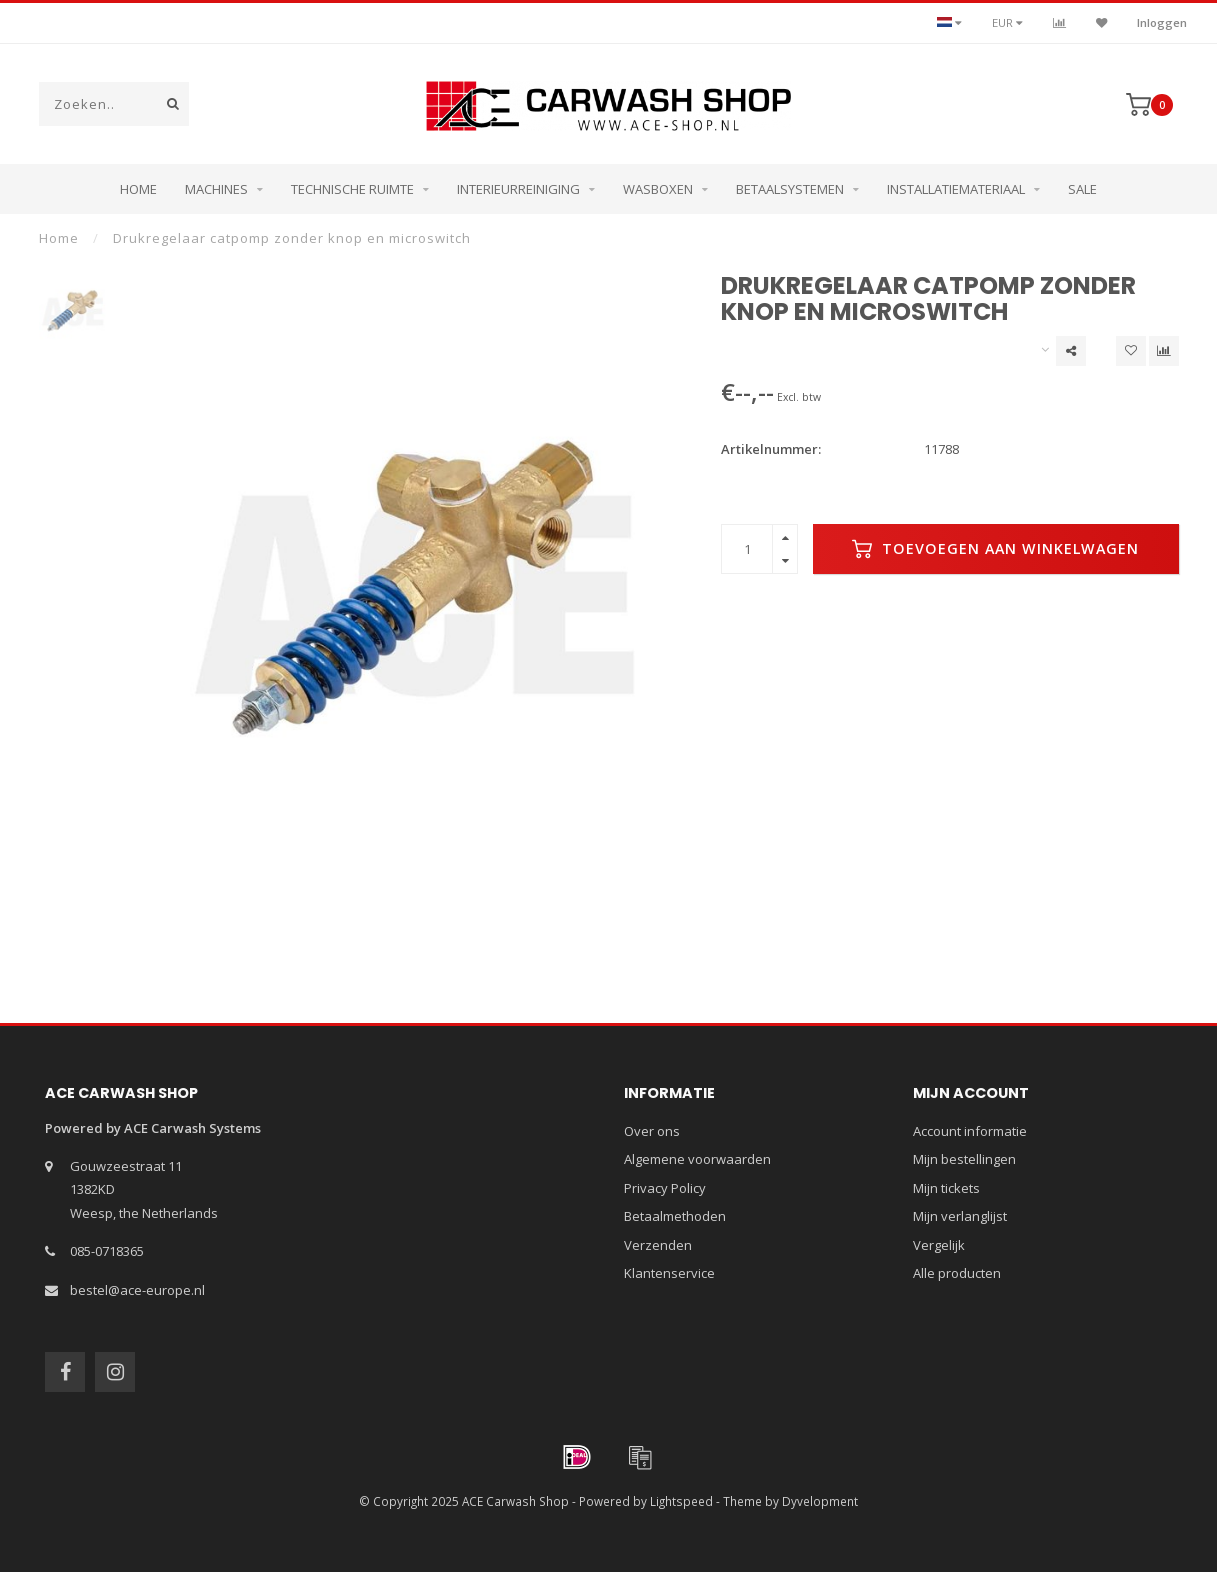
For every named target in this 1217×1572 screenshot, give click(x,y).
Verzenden (658, 1245)
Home (138, 189)
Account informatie (970, 1131)
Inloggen (1162, 22)
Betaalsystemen (790, 189)
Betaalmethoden (675, 1216)
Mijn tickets (946, 1188)
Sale (1082, 189)
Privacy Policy (665, 1188)
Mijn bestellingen (964, 1159)
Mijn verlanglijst (960, 1216)
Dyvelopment (820, 1501)
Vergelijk (939, 1245)
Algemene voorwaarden (697, 1159)
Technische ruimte (352, 189)
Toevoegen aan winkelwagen (995, 549)
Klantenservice (669, 1273)
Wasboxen (658, 189)
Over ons (652, 1131)
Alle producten (957, 1273)
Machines (216, 189)
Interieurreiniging (518, 189)
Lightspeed (681, 1501)
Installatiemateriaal (956, 189)
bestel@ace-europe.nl (137, 1290)
